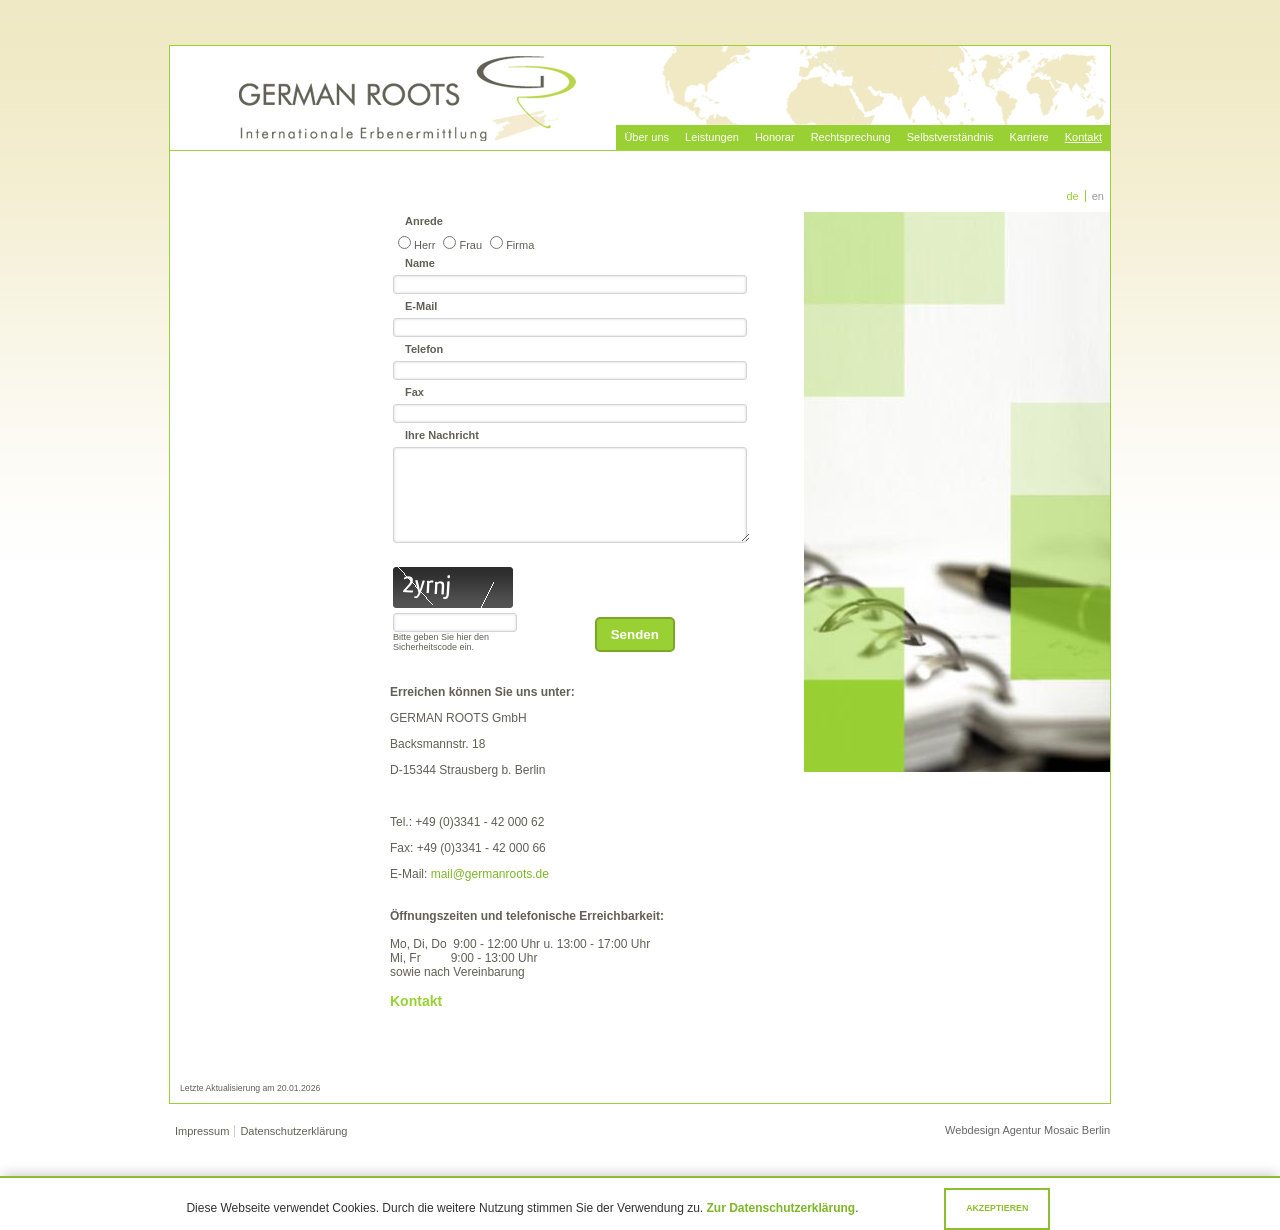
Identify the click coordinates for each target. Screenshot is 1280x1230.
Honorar (775, 137)
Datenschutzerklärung (293, 1149)
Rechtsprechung (851, 137)
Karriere (1029, 137)
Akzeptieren (997, 1208)
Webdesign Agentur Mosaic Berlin (1027, 1148)
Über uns (646, 137)
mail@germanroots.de (490, 892)
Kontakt (1083, 137)
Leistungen (712, 137)
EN (1098, 196)
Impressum (202, 1149)
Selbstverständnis (950, 137)
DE (1073, 196)
